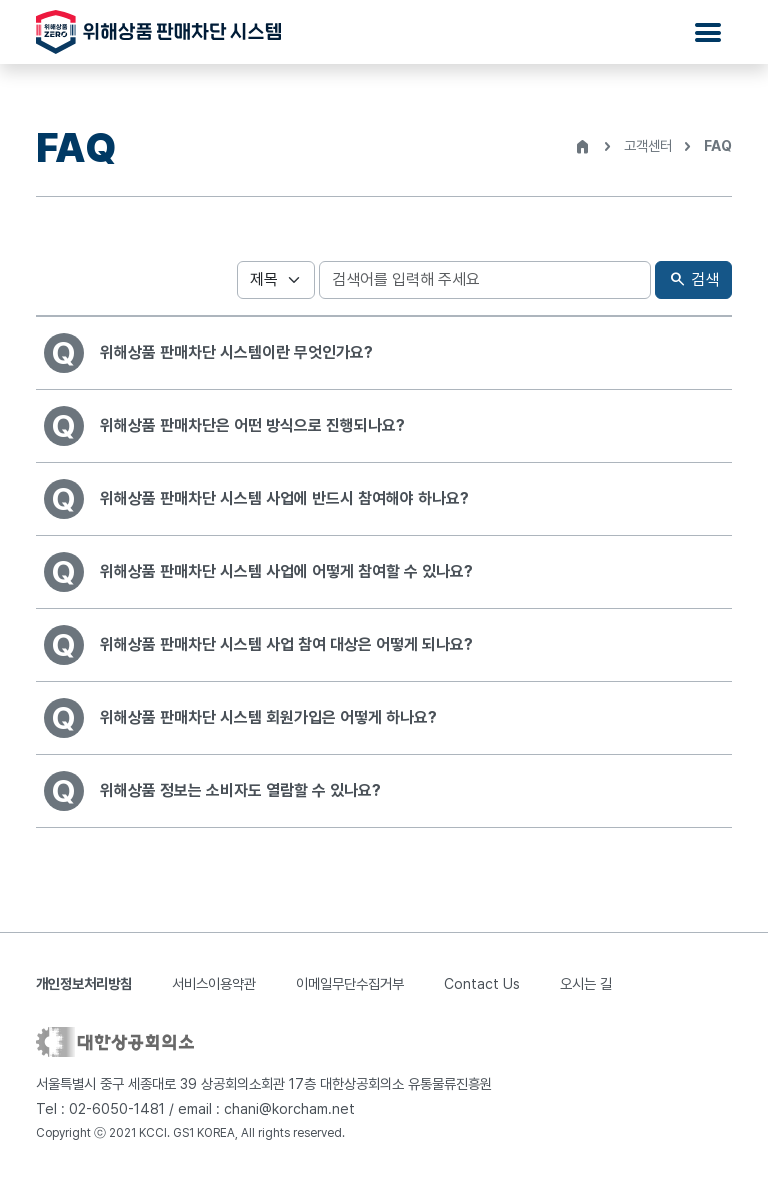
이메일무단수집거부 (350, 983)
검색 (693, 280)
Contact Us (482, 983)
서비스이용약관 (214, 983)
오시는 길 (586, 983)
